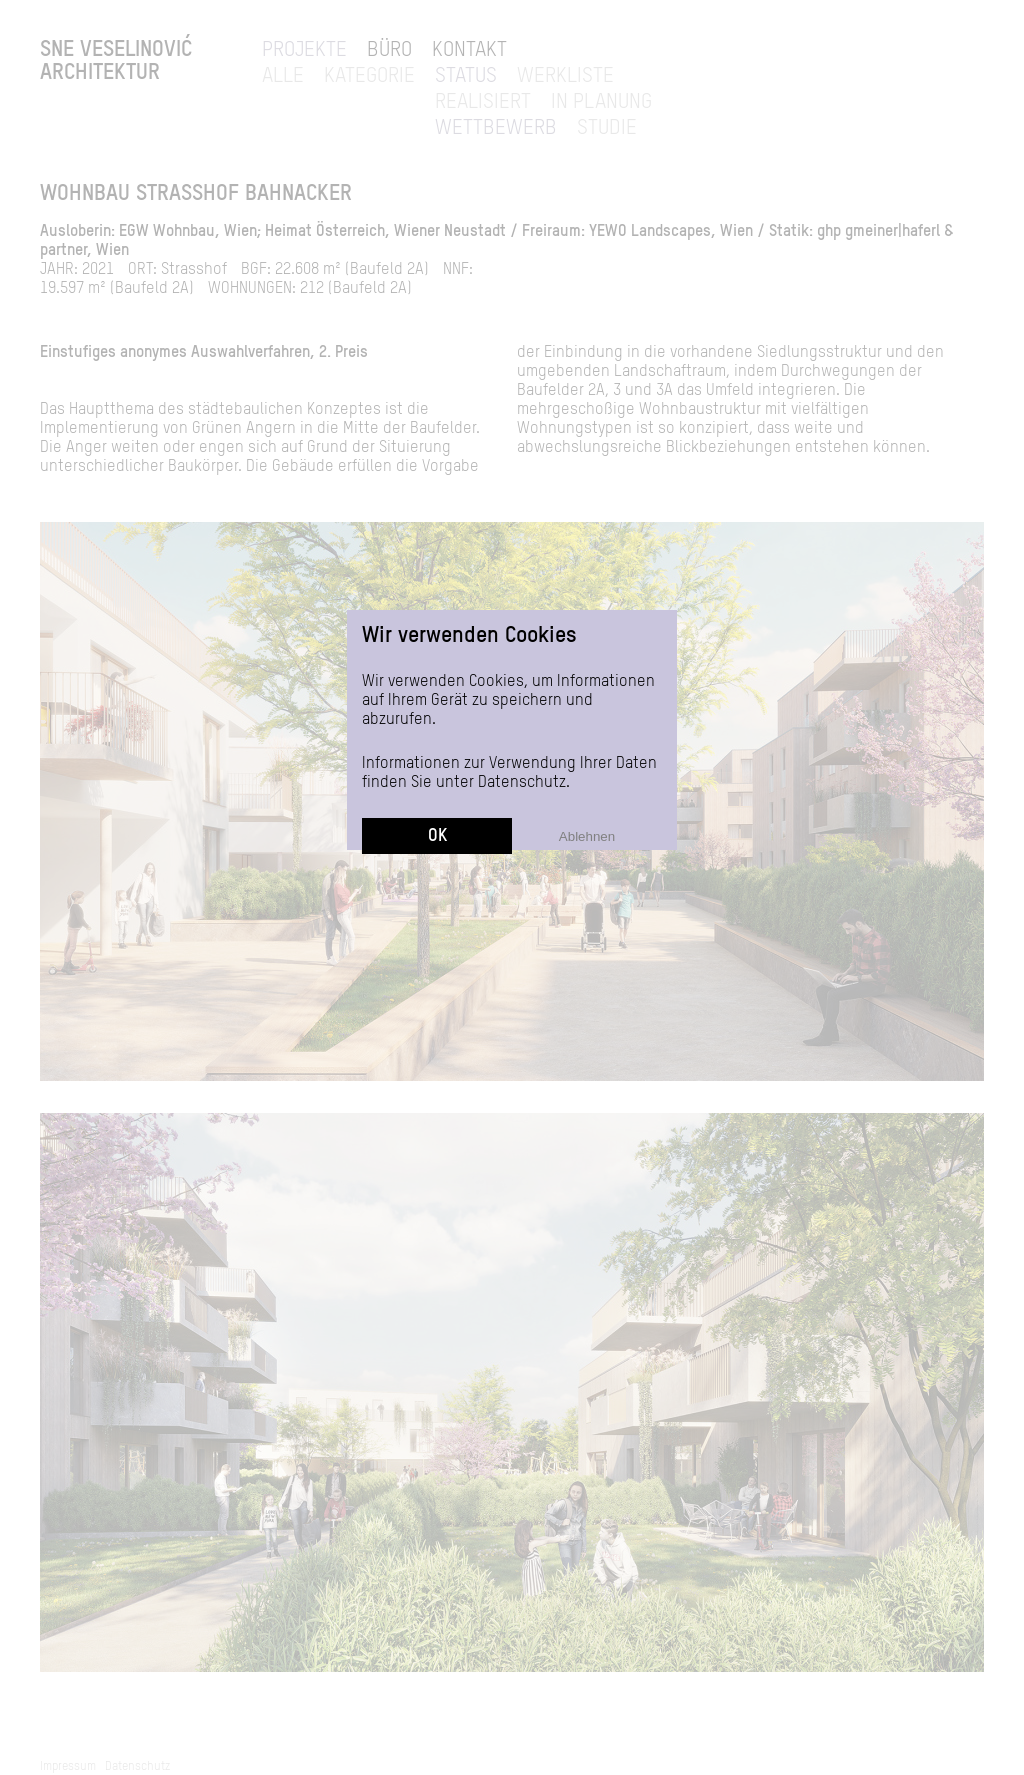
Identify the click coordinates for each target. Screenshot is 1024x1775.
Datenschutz (522, 665)
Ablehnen (587, 717)
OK (437, 718)
